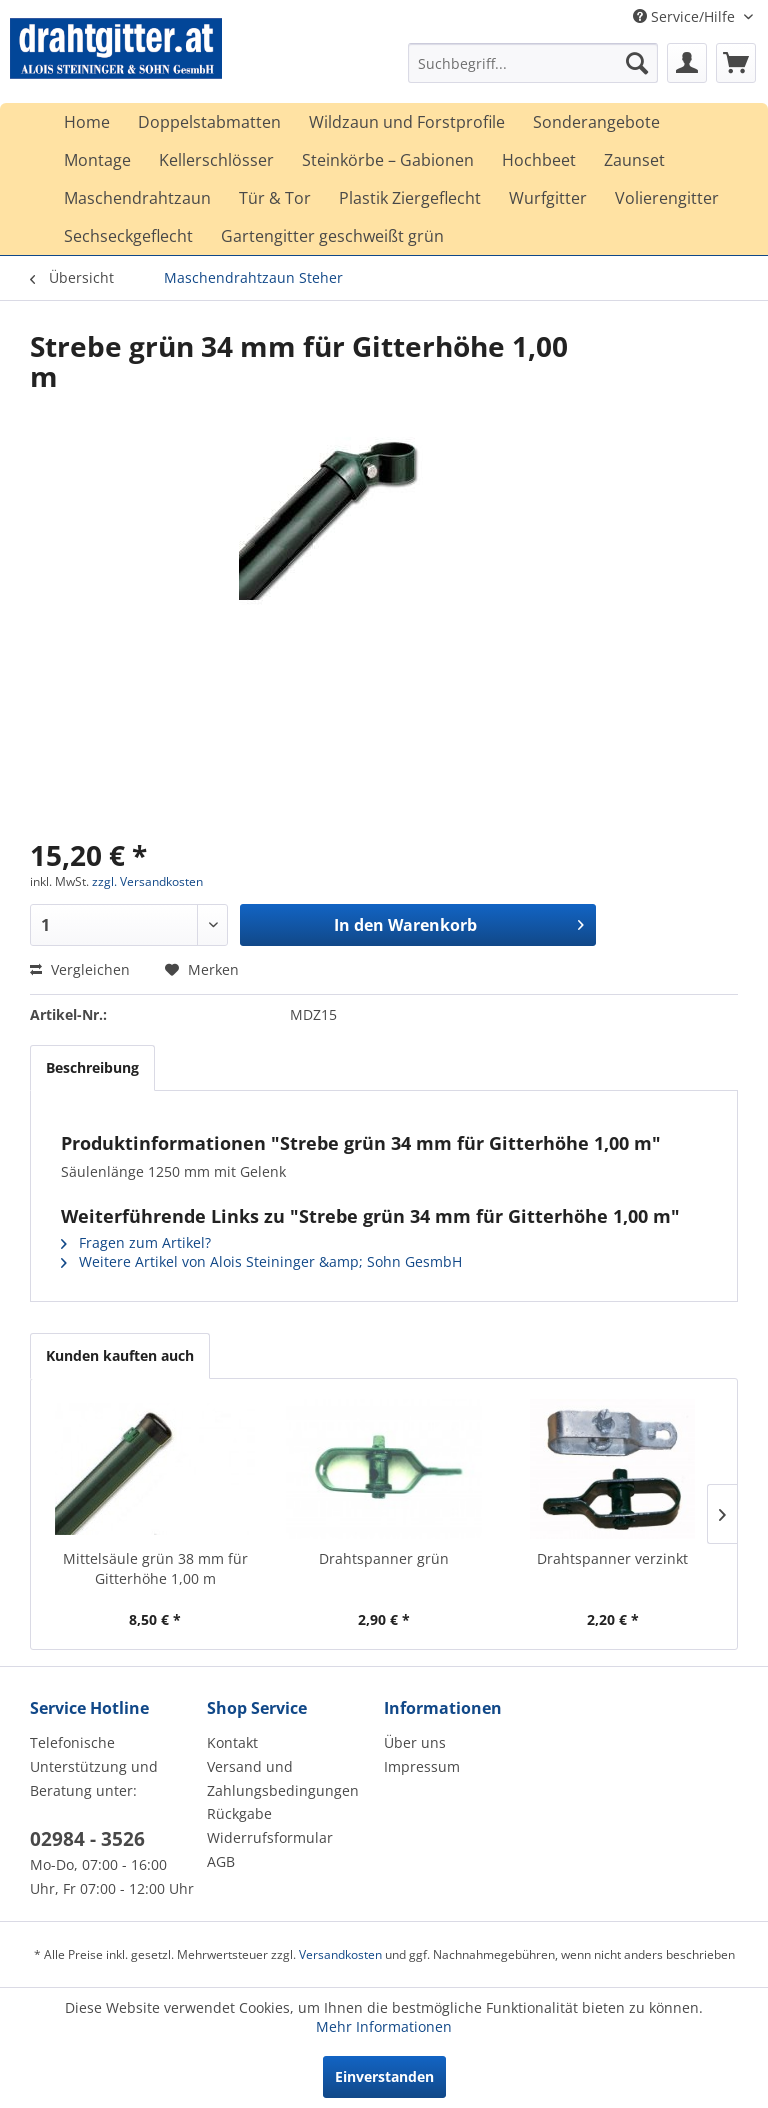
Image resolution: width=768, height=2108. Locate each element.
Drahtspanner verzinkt (612, 1558)
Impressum (422, 1766)
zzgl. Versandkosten (147, 881)
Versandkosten (340, 1954)
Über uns (415, 1742)
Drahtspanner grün (384, 1558)
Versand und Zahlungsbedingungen (283, 1778)
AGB (221, 1861)
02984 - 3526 (87, 1839)
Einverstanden (384, 2076)
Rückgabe (239, 1813)
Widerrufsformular (270, 1837)
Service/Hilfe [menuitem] (686, 16)
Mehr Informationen (384, 2026)
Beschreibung (92, 1067)
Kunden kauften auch (120, 1355)
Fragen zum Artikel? (136, 1242)
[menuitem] (533, 63)
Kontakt (232, 1742)
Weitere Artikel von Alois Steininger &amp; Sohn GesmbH (261, 1261)
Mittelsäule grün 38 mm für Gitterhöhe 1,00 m (155, 1568)
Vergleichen (80, 969)
